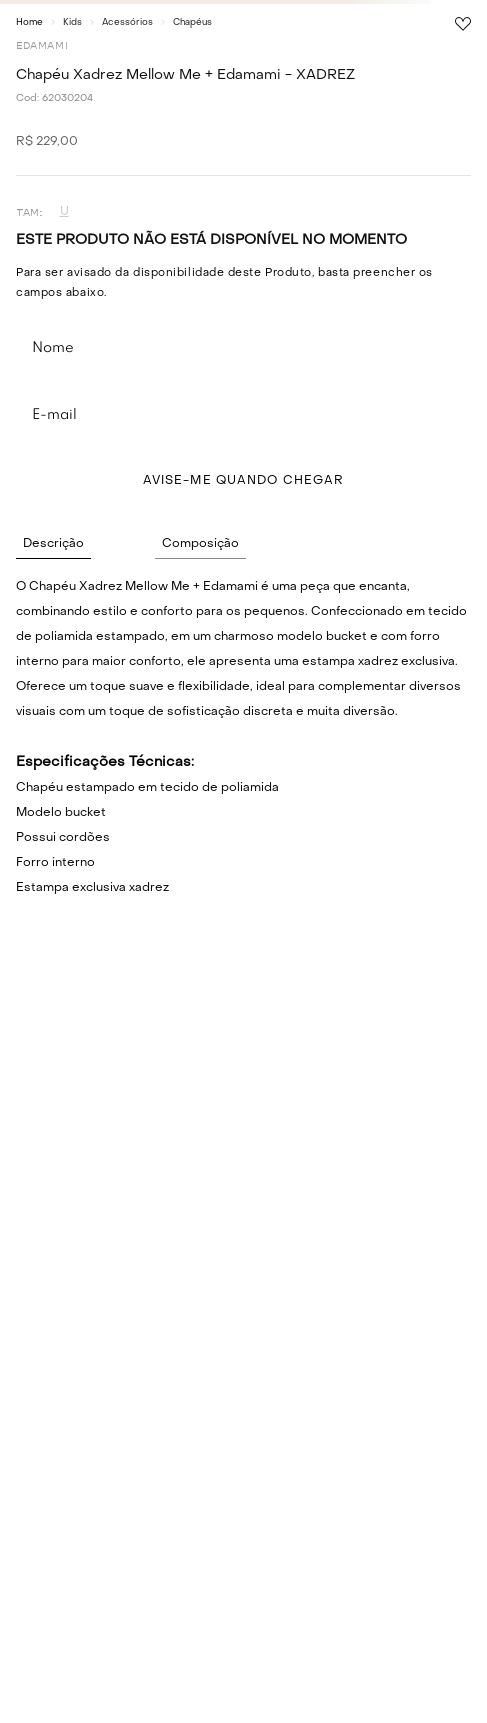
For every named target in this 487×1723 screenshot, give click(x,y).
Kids (72, 22)
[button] (64, 212)
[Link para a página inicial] (29, 22)
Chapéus (192, 22)
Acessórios (127, 22)
